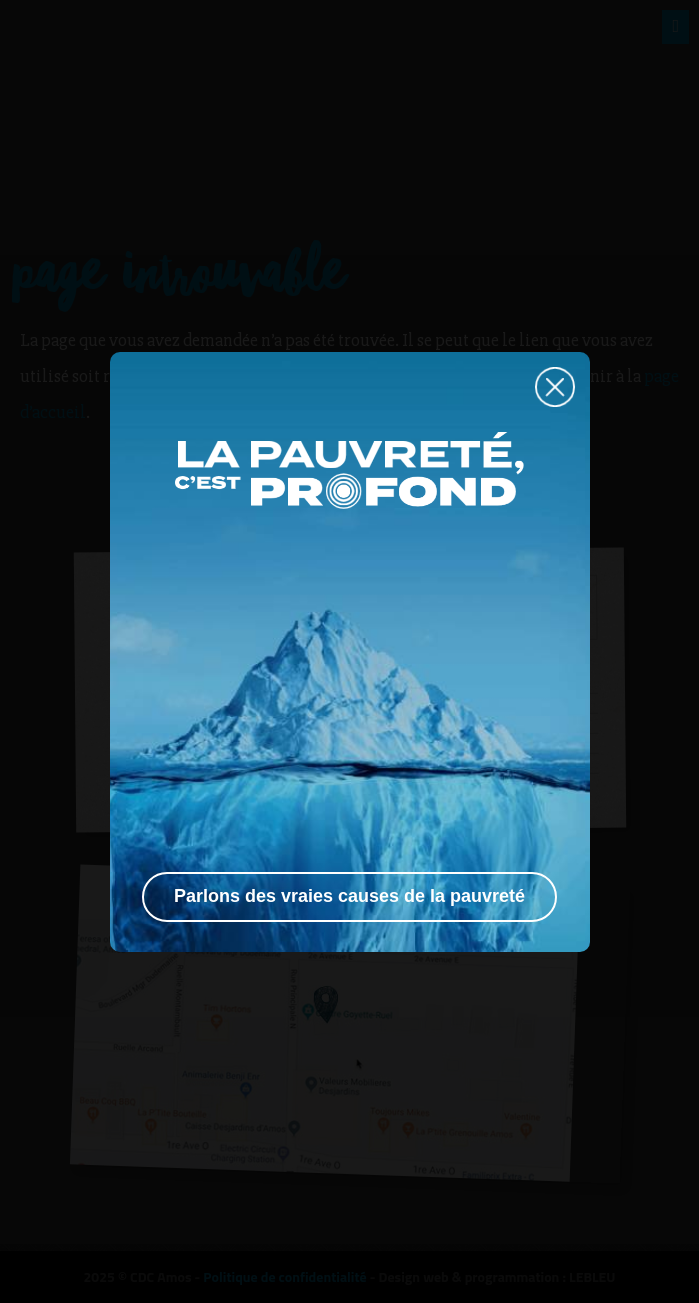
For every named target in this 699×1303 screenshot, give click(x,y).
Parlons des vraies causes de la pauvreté (349, 896)
